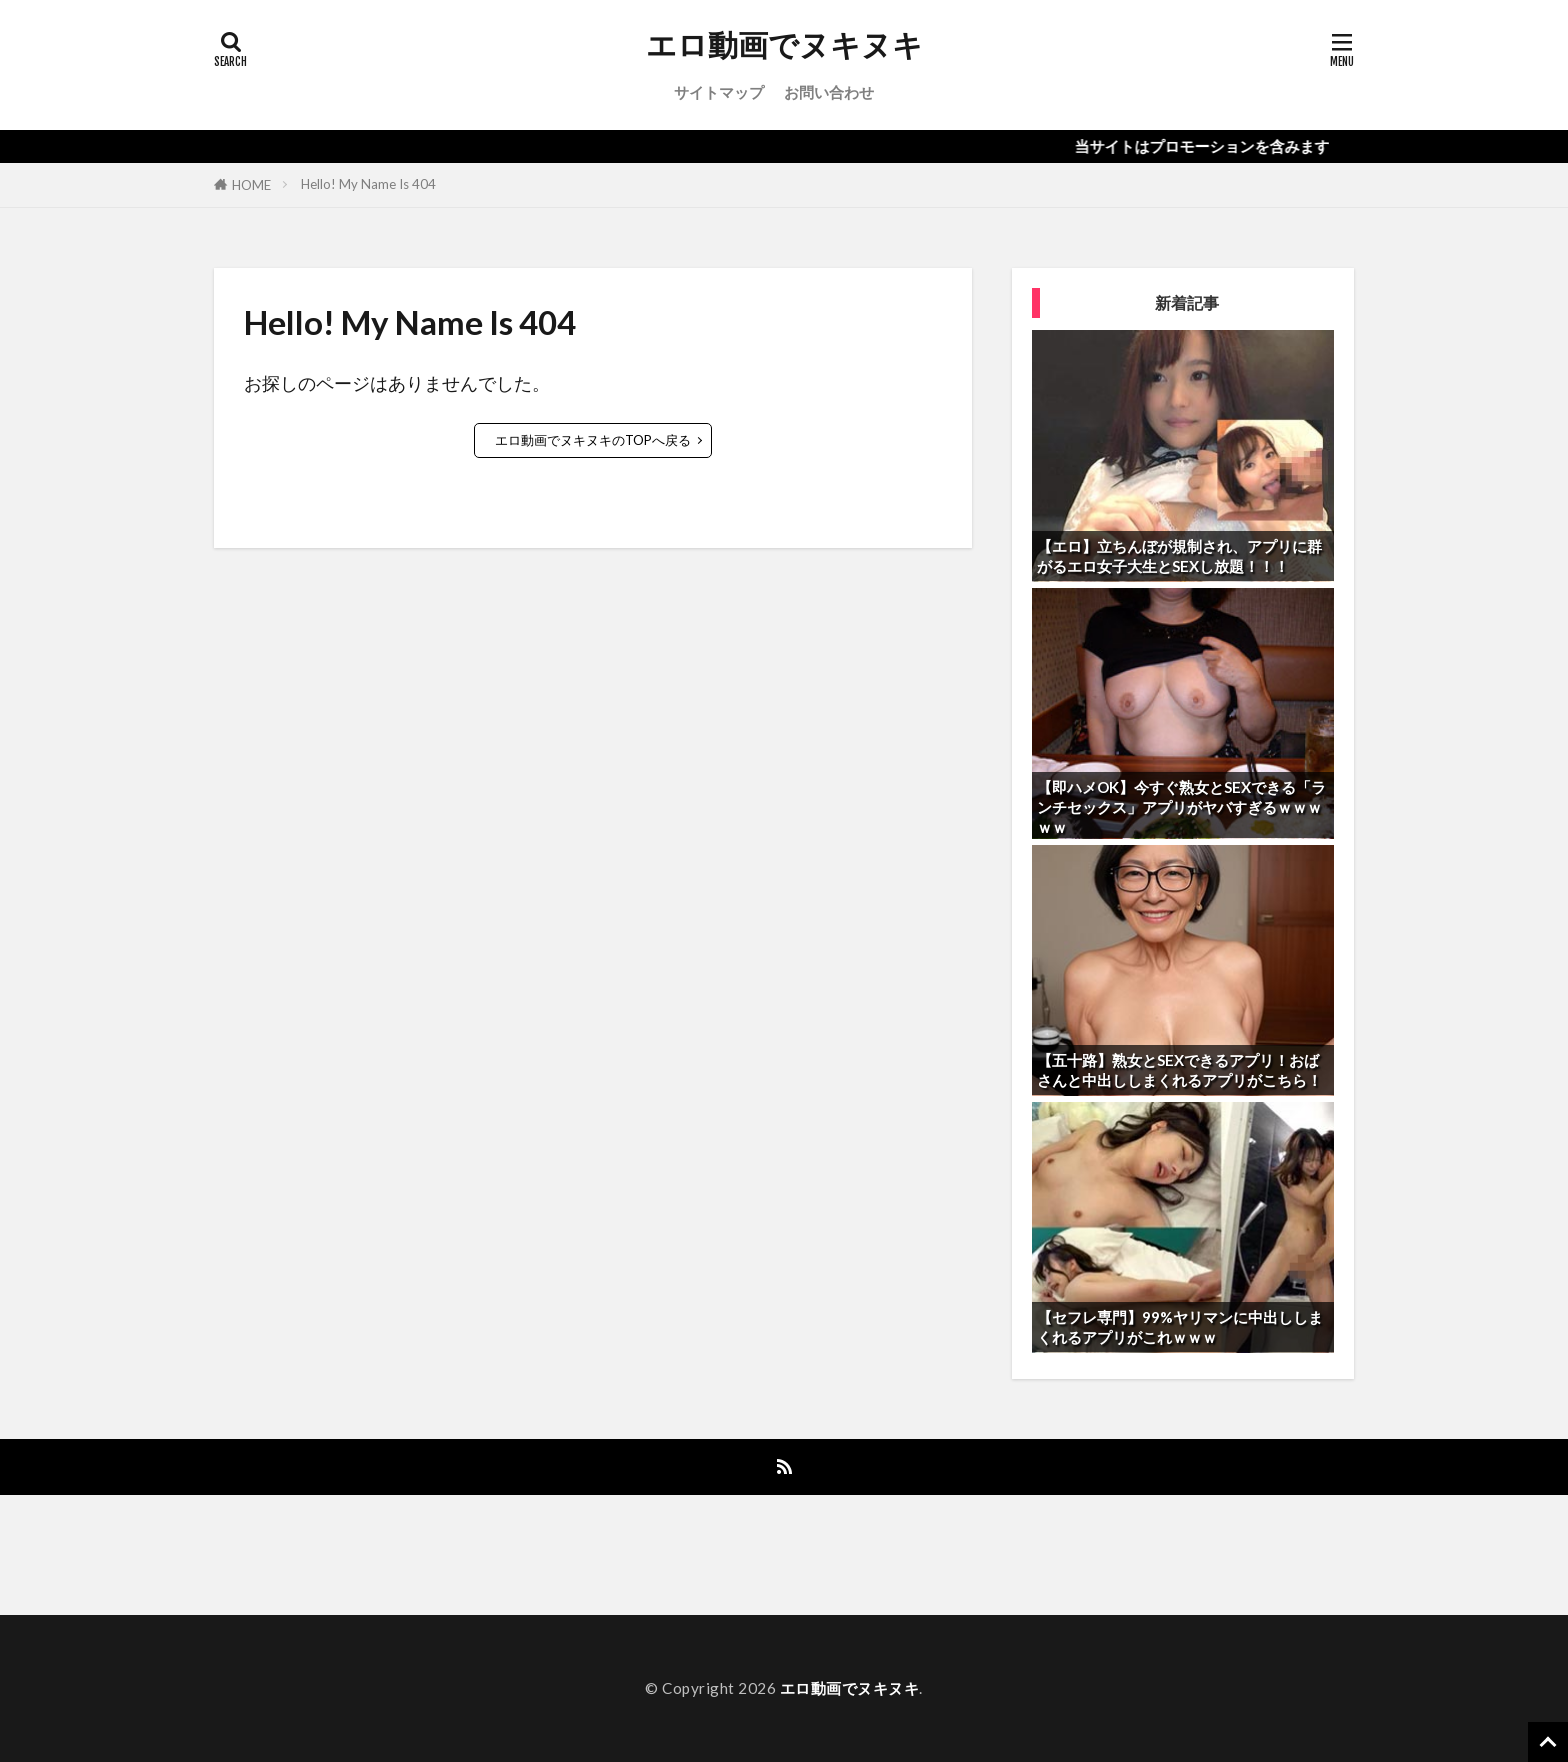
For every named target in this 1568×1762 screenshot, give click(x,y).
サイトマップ (719, 92)
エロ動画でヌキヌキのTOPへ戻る (593, 440)
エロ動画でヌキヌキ (784, 45)
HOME (251, 185)
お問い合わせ (829, 92)
